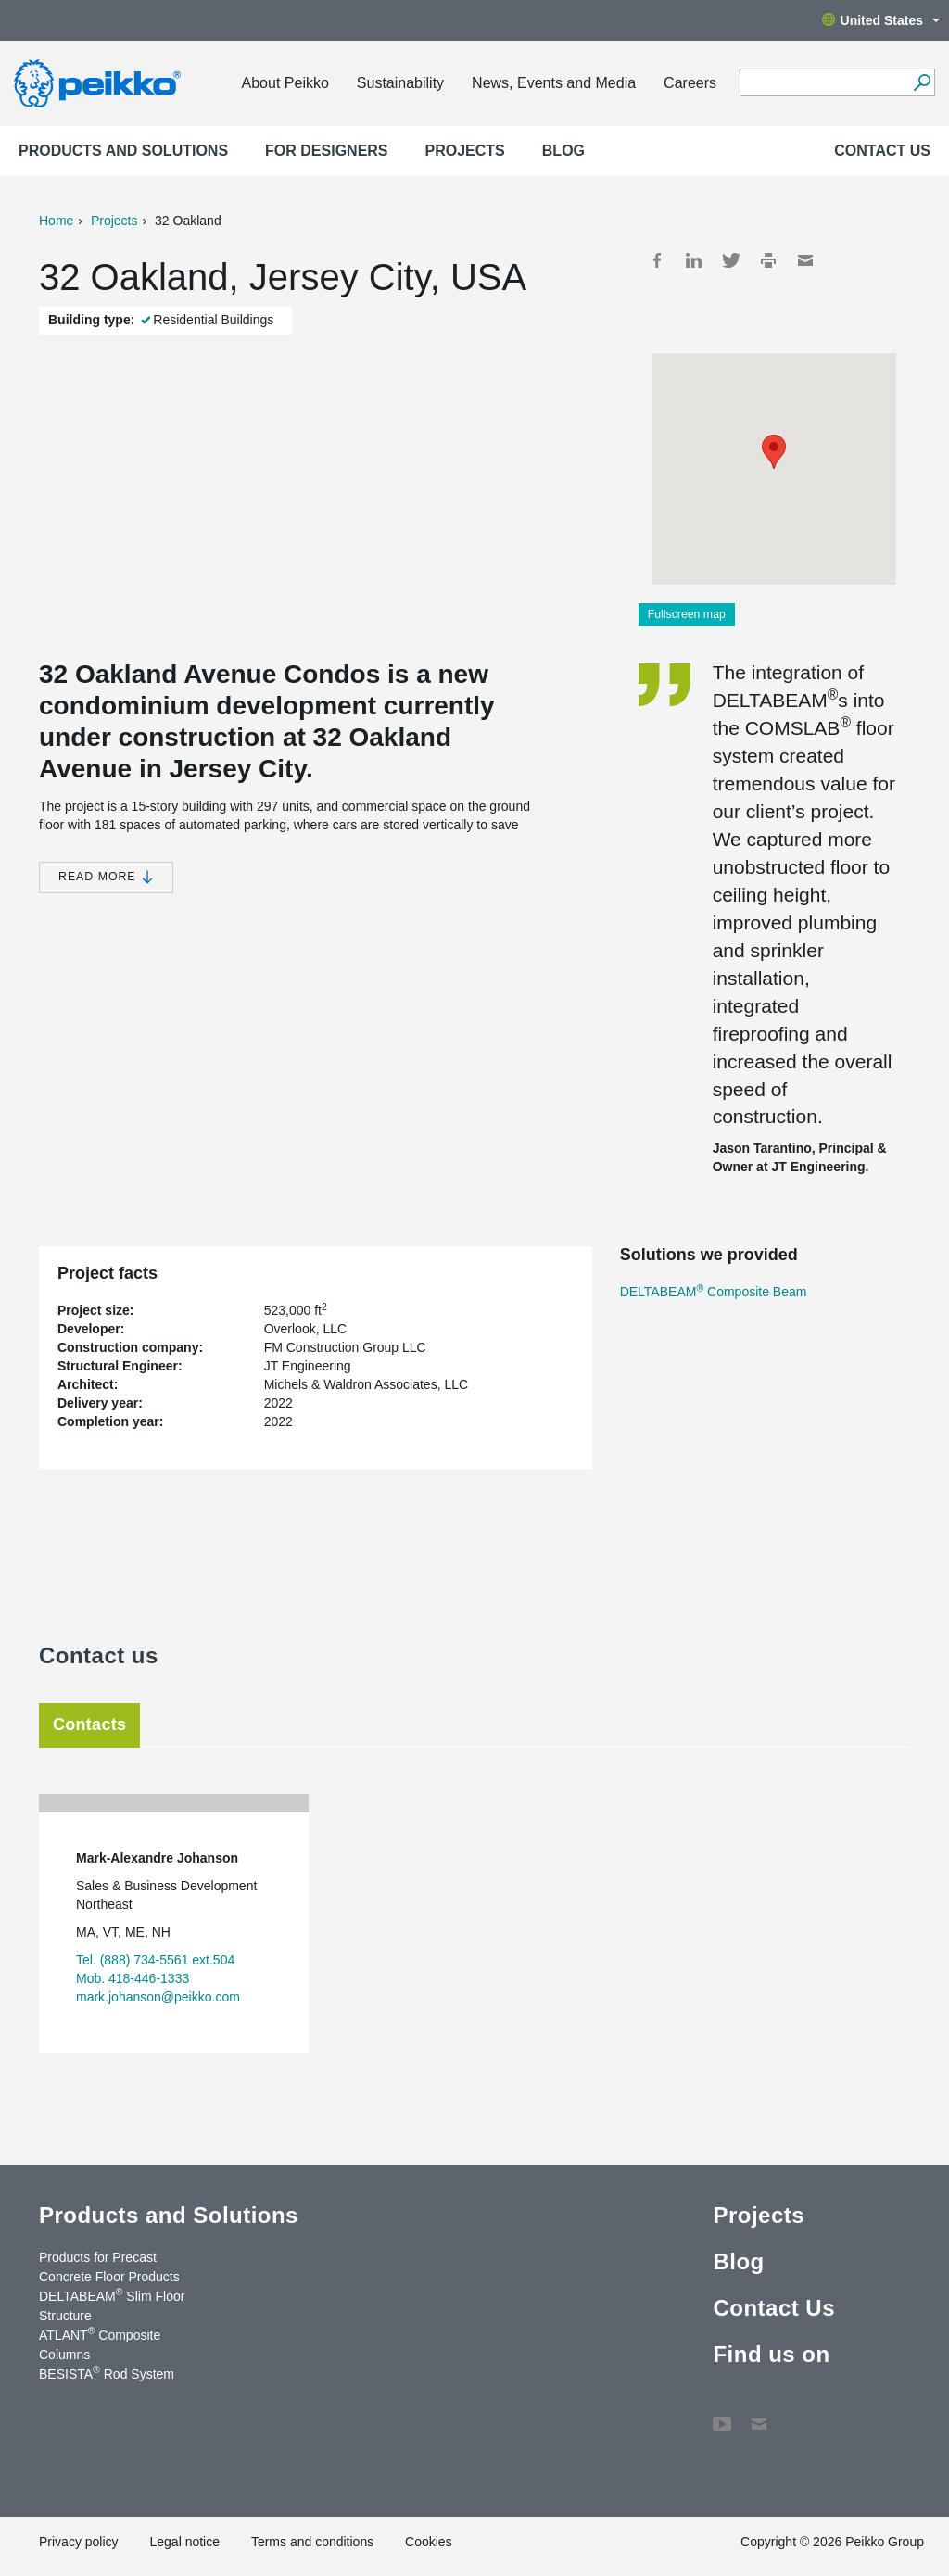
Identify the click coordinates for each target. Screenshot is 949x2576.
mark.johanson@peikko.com (158, 1996)
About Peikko (285, 83)
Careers (690, 83)
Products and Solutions (123, 150)
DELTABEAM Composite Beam (713, 1291)
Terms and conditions (312, 2541)
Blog (563, 150)
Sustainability (400, 83)
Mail (805, 260)
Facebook (657, 260)
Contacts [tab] (89, 1724)
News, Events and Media (554, 83)
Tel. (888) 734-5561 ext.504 (155, 1959)
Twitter (731, 260)
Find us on (771, 2354)
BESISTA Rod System (106, 2373)
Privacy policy (79, 2541)
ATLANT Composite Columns (99, 2344)
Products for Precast (98, 2257)
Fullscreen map (687, 614)
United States (881, 20)
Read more (106, 877)
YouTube (722, 2415)
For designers (326, 150)
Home (56, 220)
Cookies (428, 2541)
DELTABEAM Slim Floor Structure (111, 2305)
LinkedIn (694, 260)
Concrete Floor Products (109, 2276)
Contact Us (882, 150)
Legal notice (184, 2541)
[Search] (921, 82)
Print (768, 260)
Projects (465, 150)
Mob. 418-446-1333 (132, 1978)
